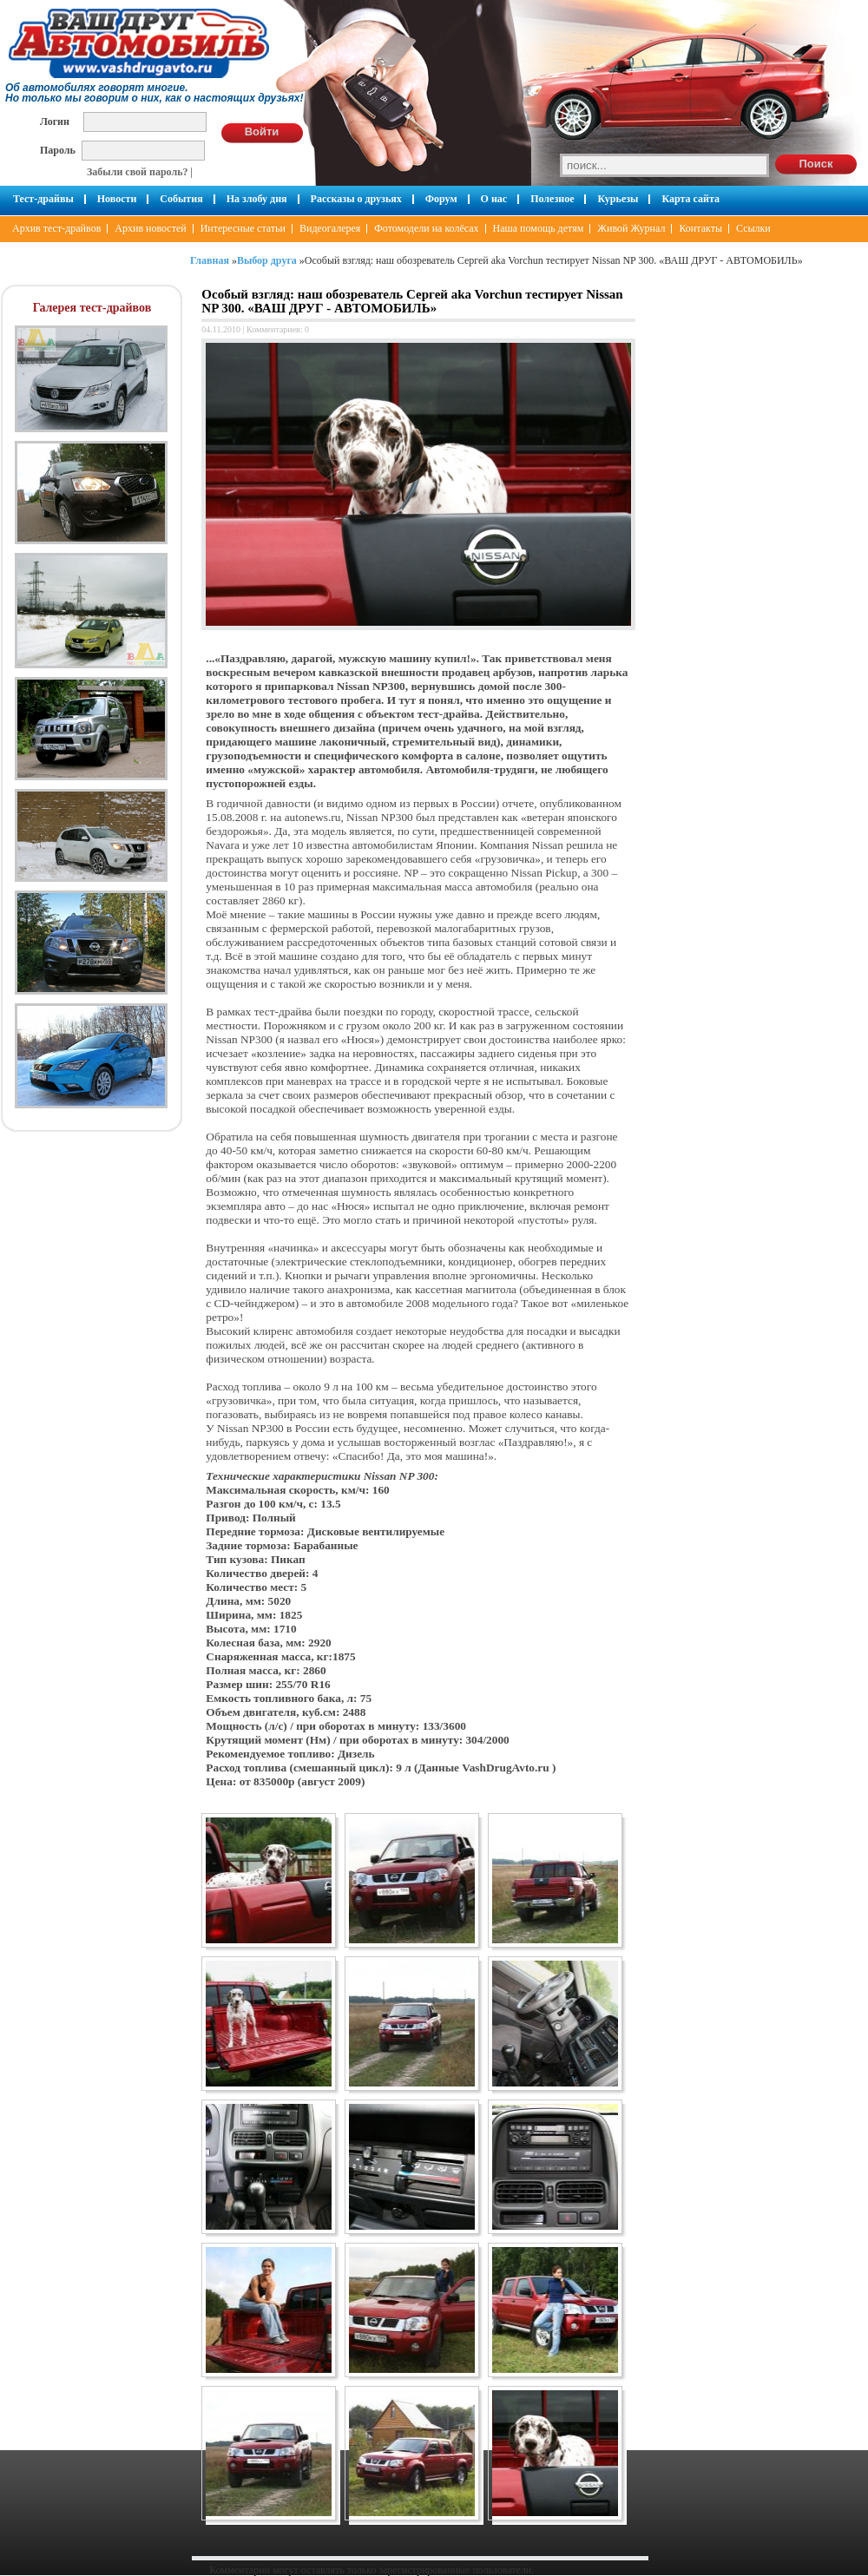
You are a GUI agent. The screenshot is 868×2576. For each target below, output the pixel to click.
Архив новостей (150, 228)
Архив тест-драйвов (56, 228)
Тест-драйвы (43, 199)
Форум (441, 199)
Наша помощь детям (538, 228)
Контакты (700, 228)
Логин (54, 121)
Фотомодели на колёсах (426, 228)
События (181, 199)
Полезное (552, 199)
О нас (494, 199)
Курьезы (617, 199)
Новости (117, 199)
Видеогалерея (329, 228)
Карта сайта (690, 199)
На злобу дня (257, 199)
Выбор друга (267, 260)
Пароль (58, 149)
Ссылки (753, 228)
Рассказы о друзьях (356, 199)
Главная (209, 260)
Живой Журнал (631, 228)
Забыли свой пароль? (137, 172)
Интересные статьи (243, 228)
